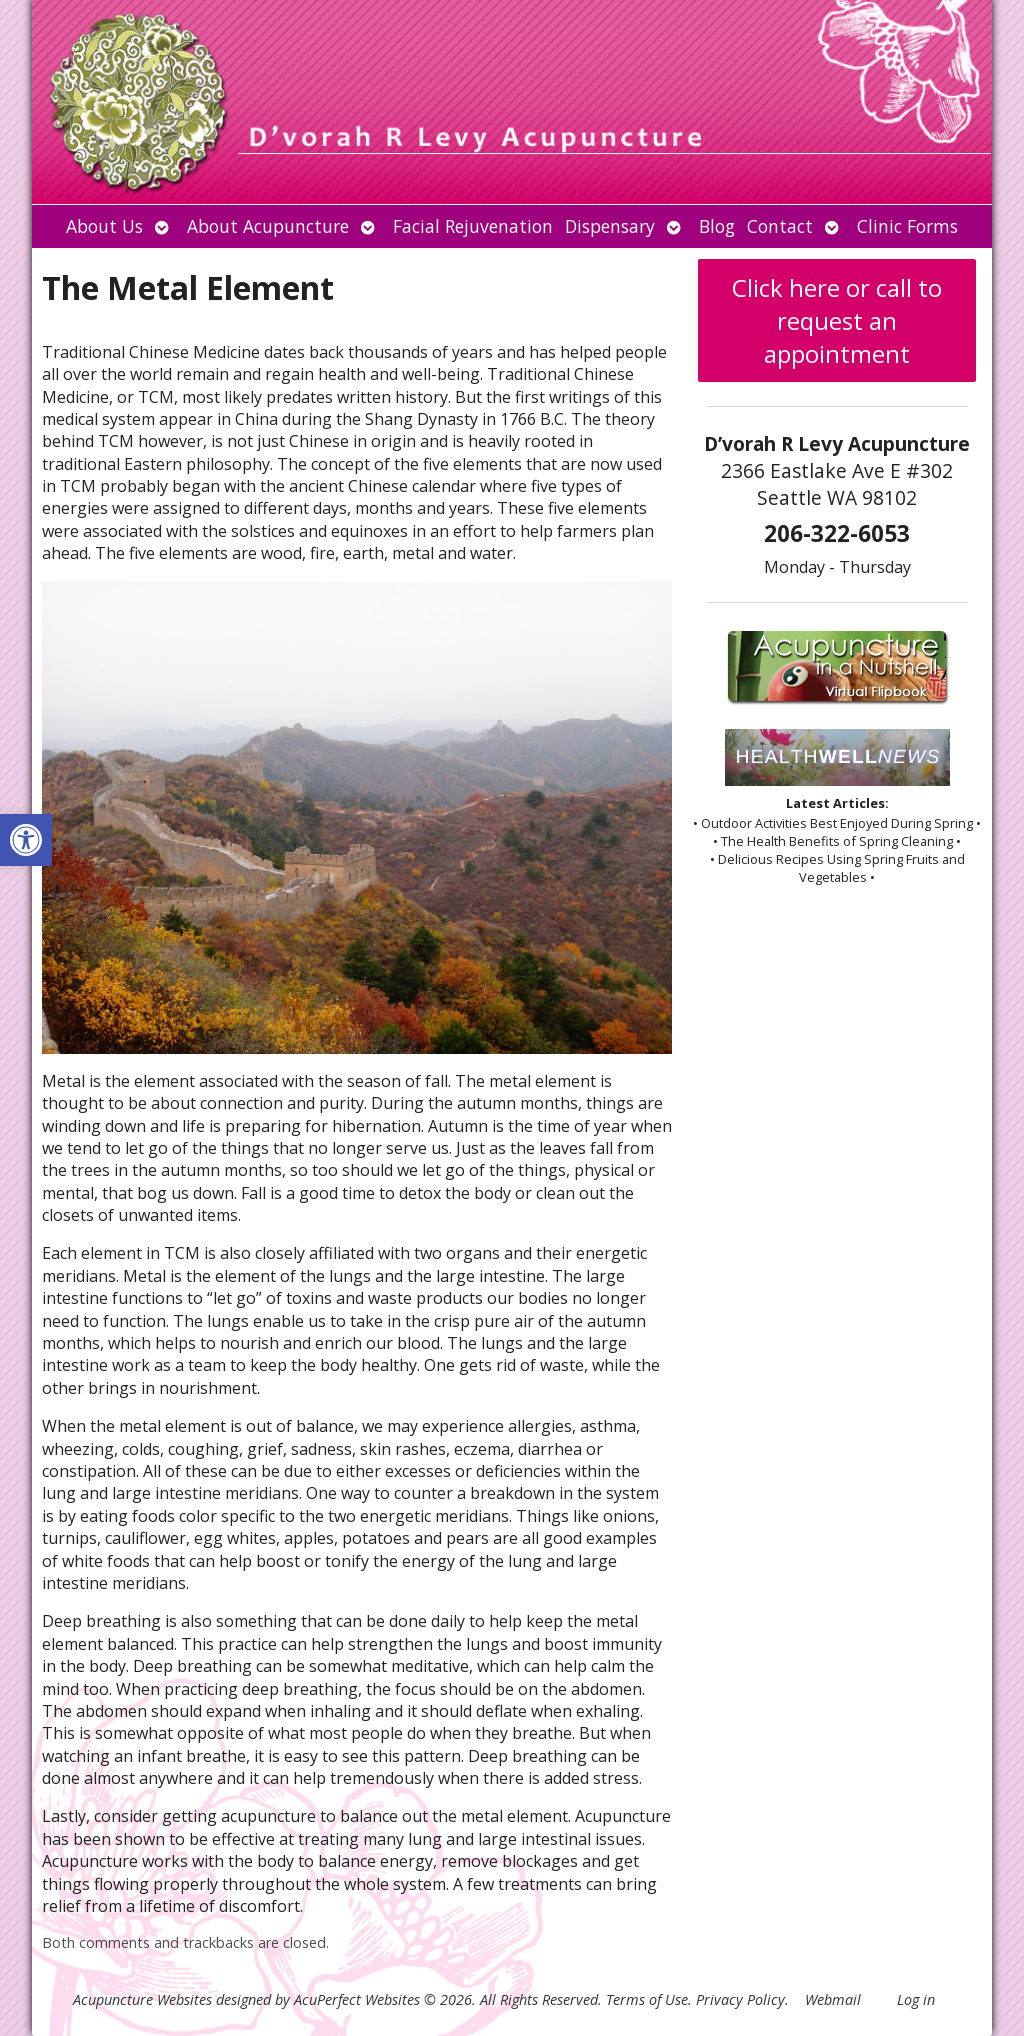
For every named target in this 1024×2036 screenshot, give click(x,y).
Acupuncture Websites (142, 1999)
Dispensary (610, 226)
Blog (717, 226)
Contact (780, 226)
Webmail (833, 1999)
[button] (26, 840)
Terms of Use (647, 1999)
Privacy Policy (740, 1999)
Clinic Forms (907, 226)
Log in (916, 1999)
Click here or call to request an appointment (837, 320)
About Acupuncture (268, 226)
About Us (104, 226)
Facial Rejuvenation (473, 226)
